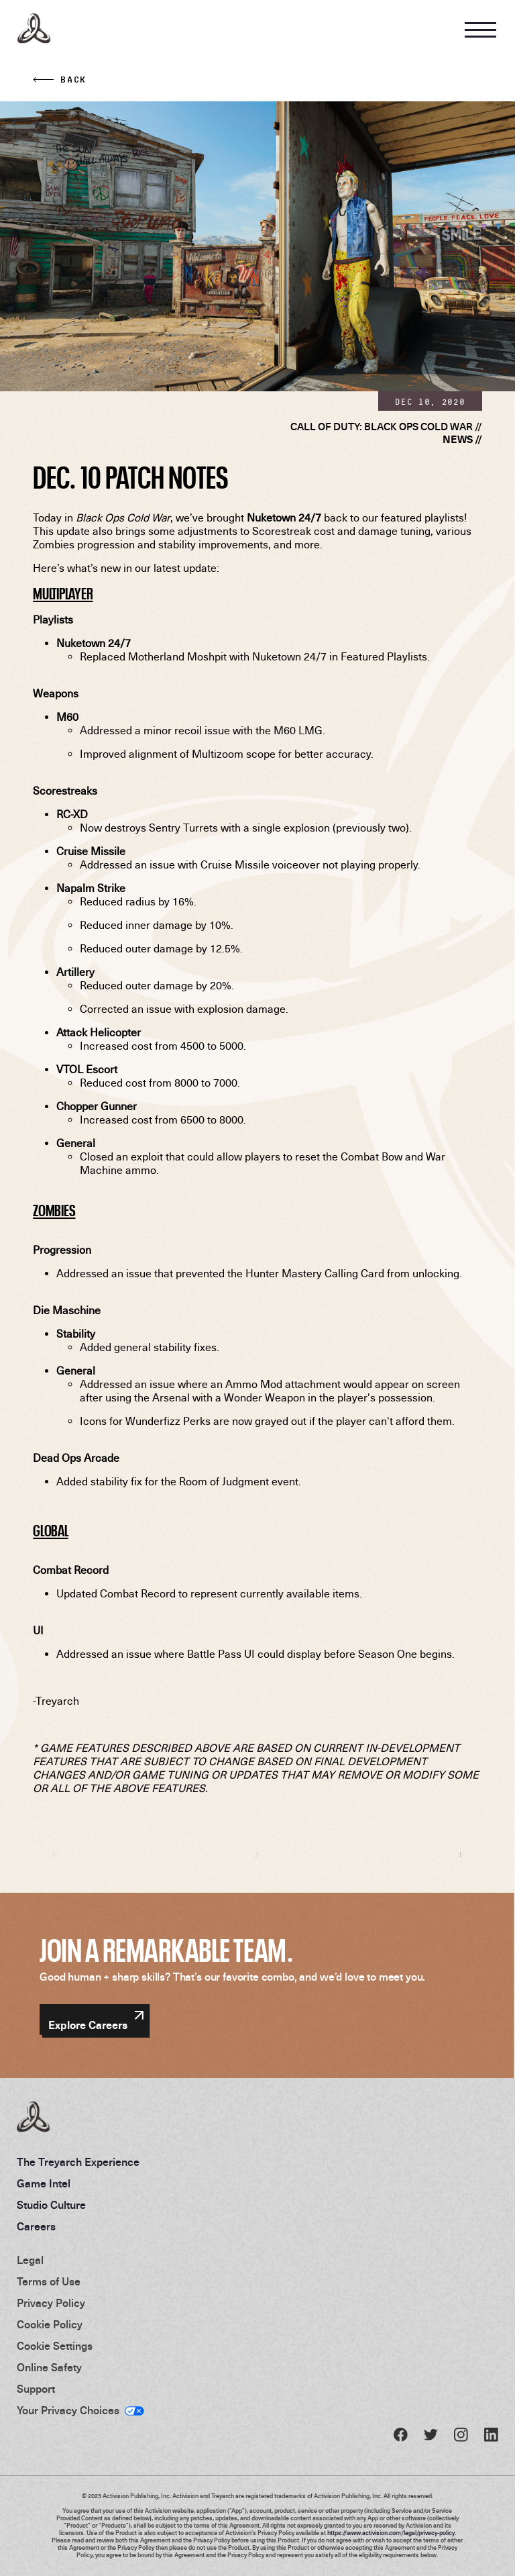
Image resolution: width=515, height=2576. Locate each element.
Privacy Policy (51, 2303)
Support (36, 2389)
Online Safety (49, 2368)
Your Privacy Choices (68, 2411)
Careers (36, 2227)
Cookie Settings (55, 2346)
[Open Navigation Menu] (480, 28)
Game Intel (43, 2184)
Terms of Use (48, 2282)
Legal (30, 2260)
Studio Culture (51, 2205)
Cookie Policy (49, 2325)
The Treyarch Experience (78, 2162)
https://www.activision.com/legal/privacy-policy (391, 2533)
